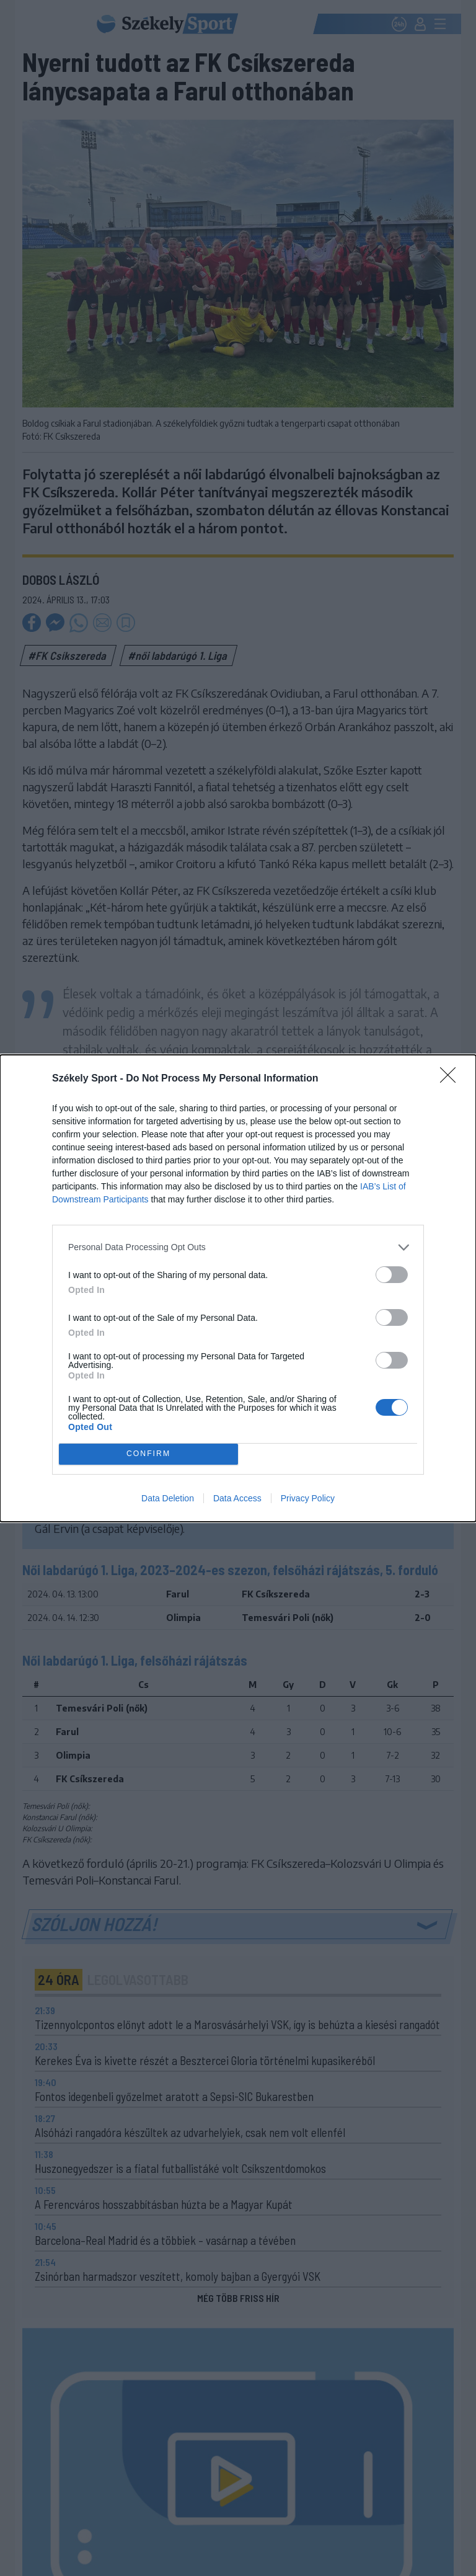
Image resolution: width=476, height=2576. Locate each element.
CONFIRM (148, 1454)
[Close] (452, 1079)
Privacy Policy (308, 1498)
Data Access (237, 1498)
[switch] (392, 1274)
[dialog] (238, 1288)
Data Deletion (167, 1498)
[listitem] (238, 1247)
